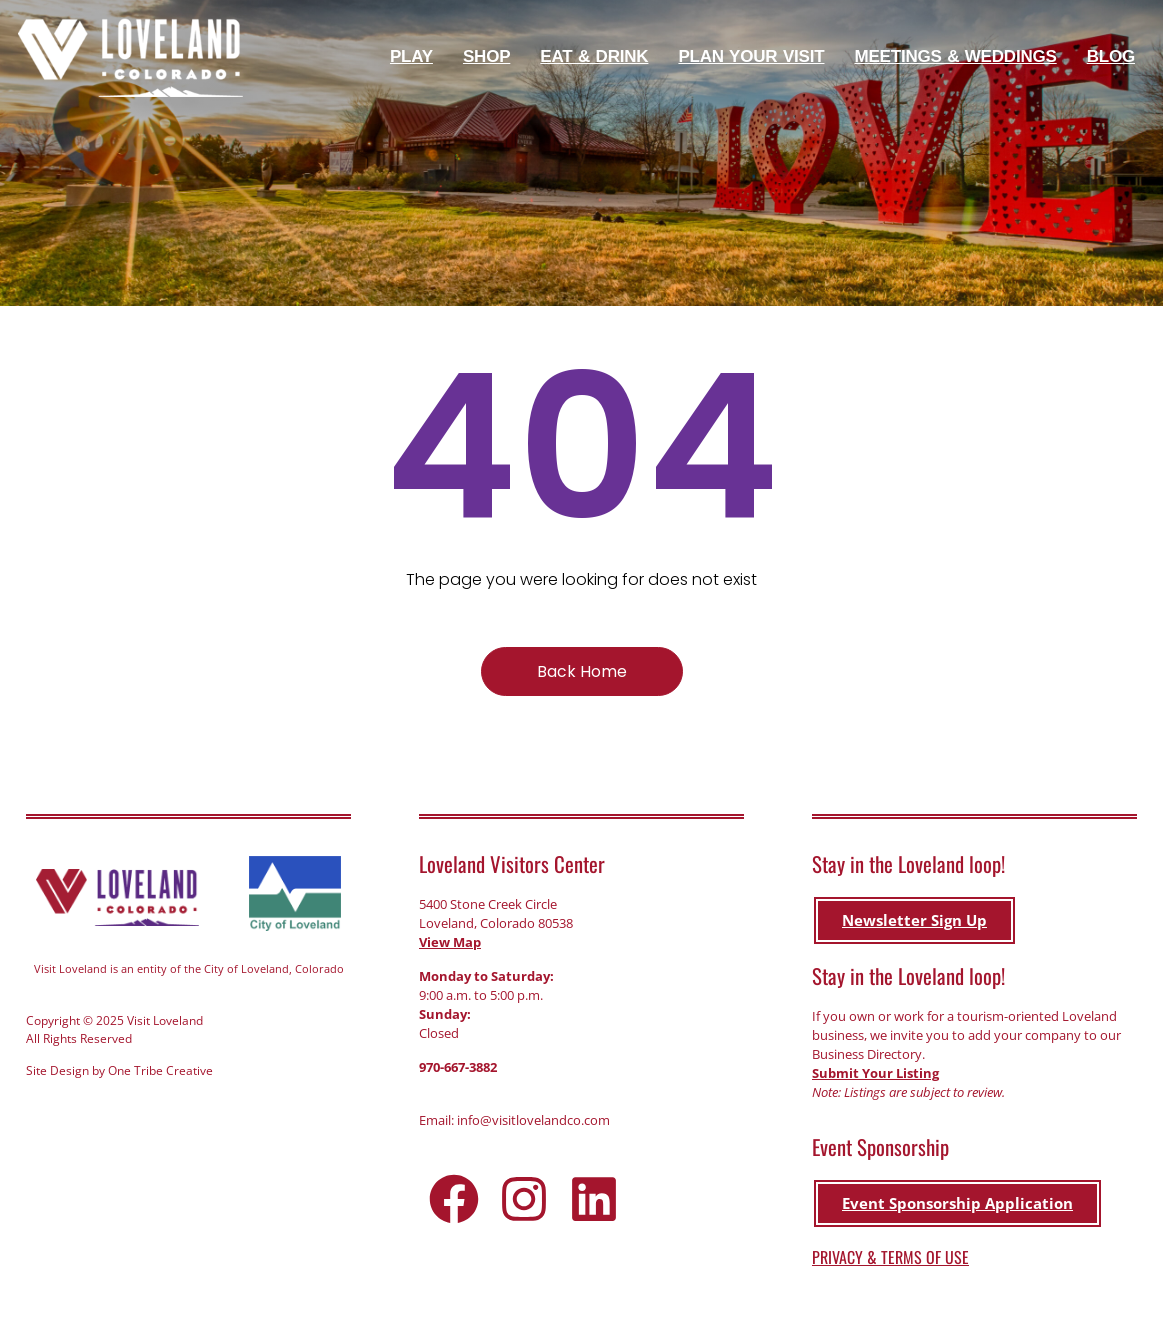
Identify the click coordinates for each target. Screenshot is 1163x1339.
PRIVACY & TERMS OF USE (890, 1257)
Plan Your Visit (756, 57)
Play (416, 57)
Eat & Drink (599, 57)
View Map (450, 943)
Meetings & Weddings (960, 57)
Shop (491, 57)
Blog (1111, 56)
